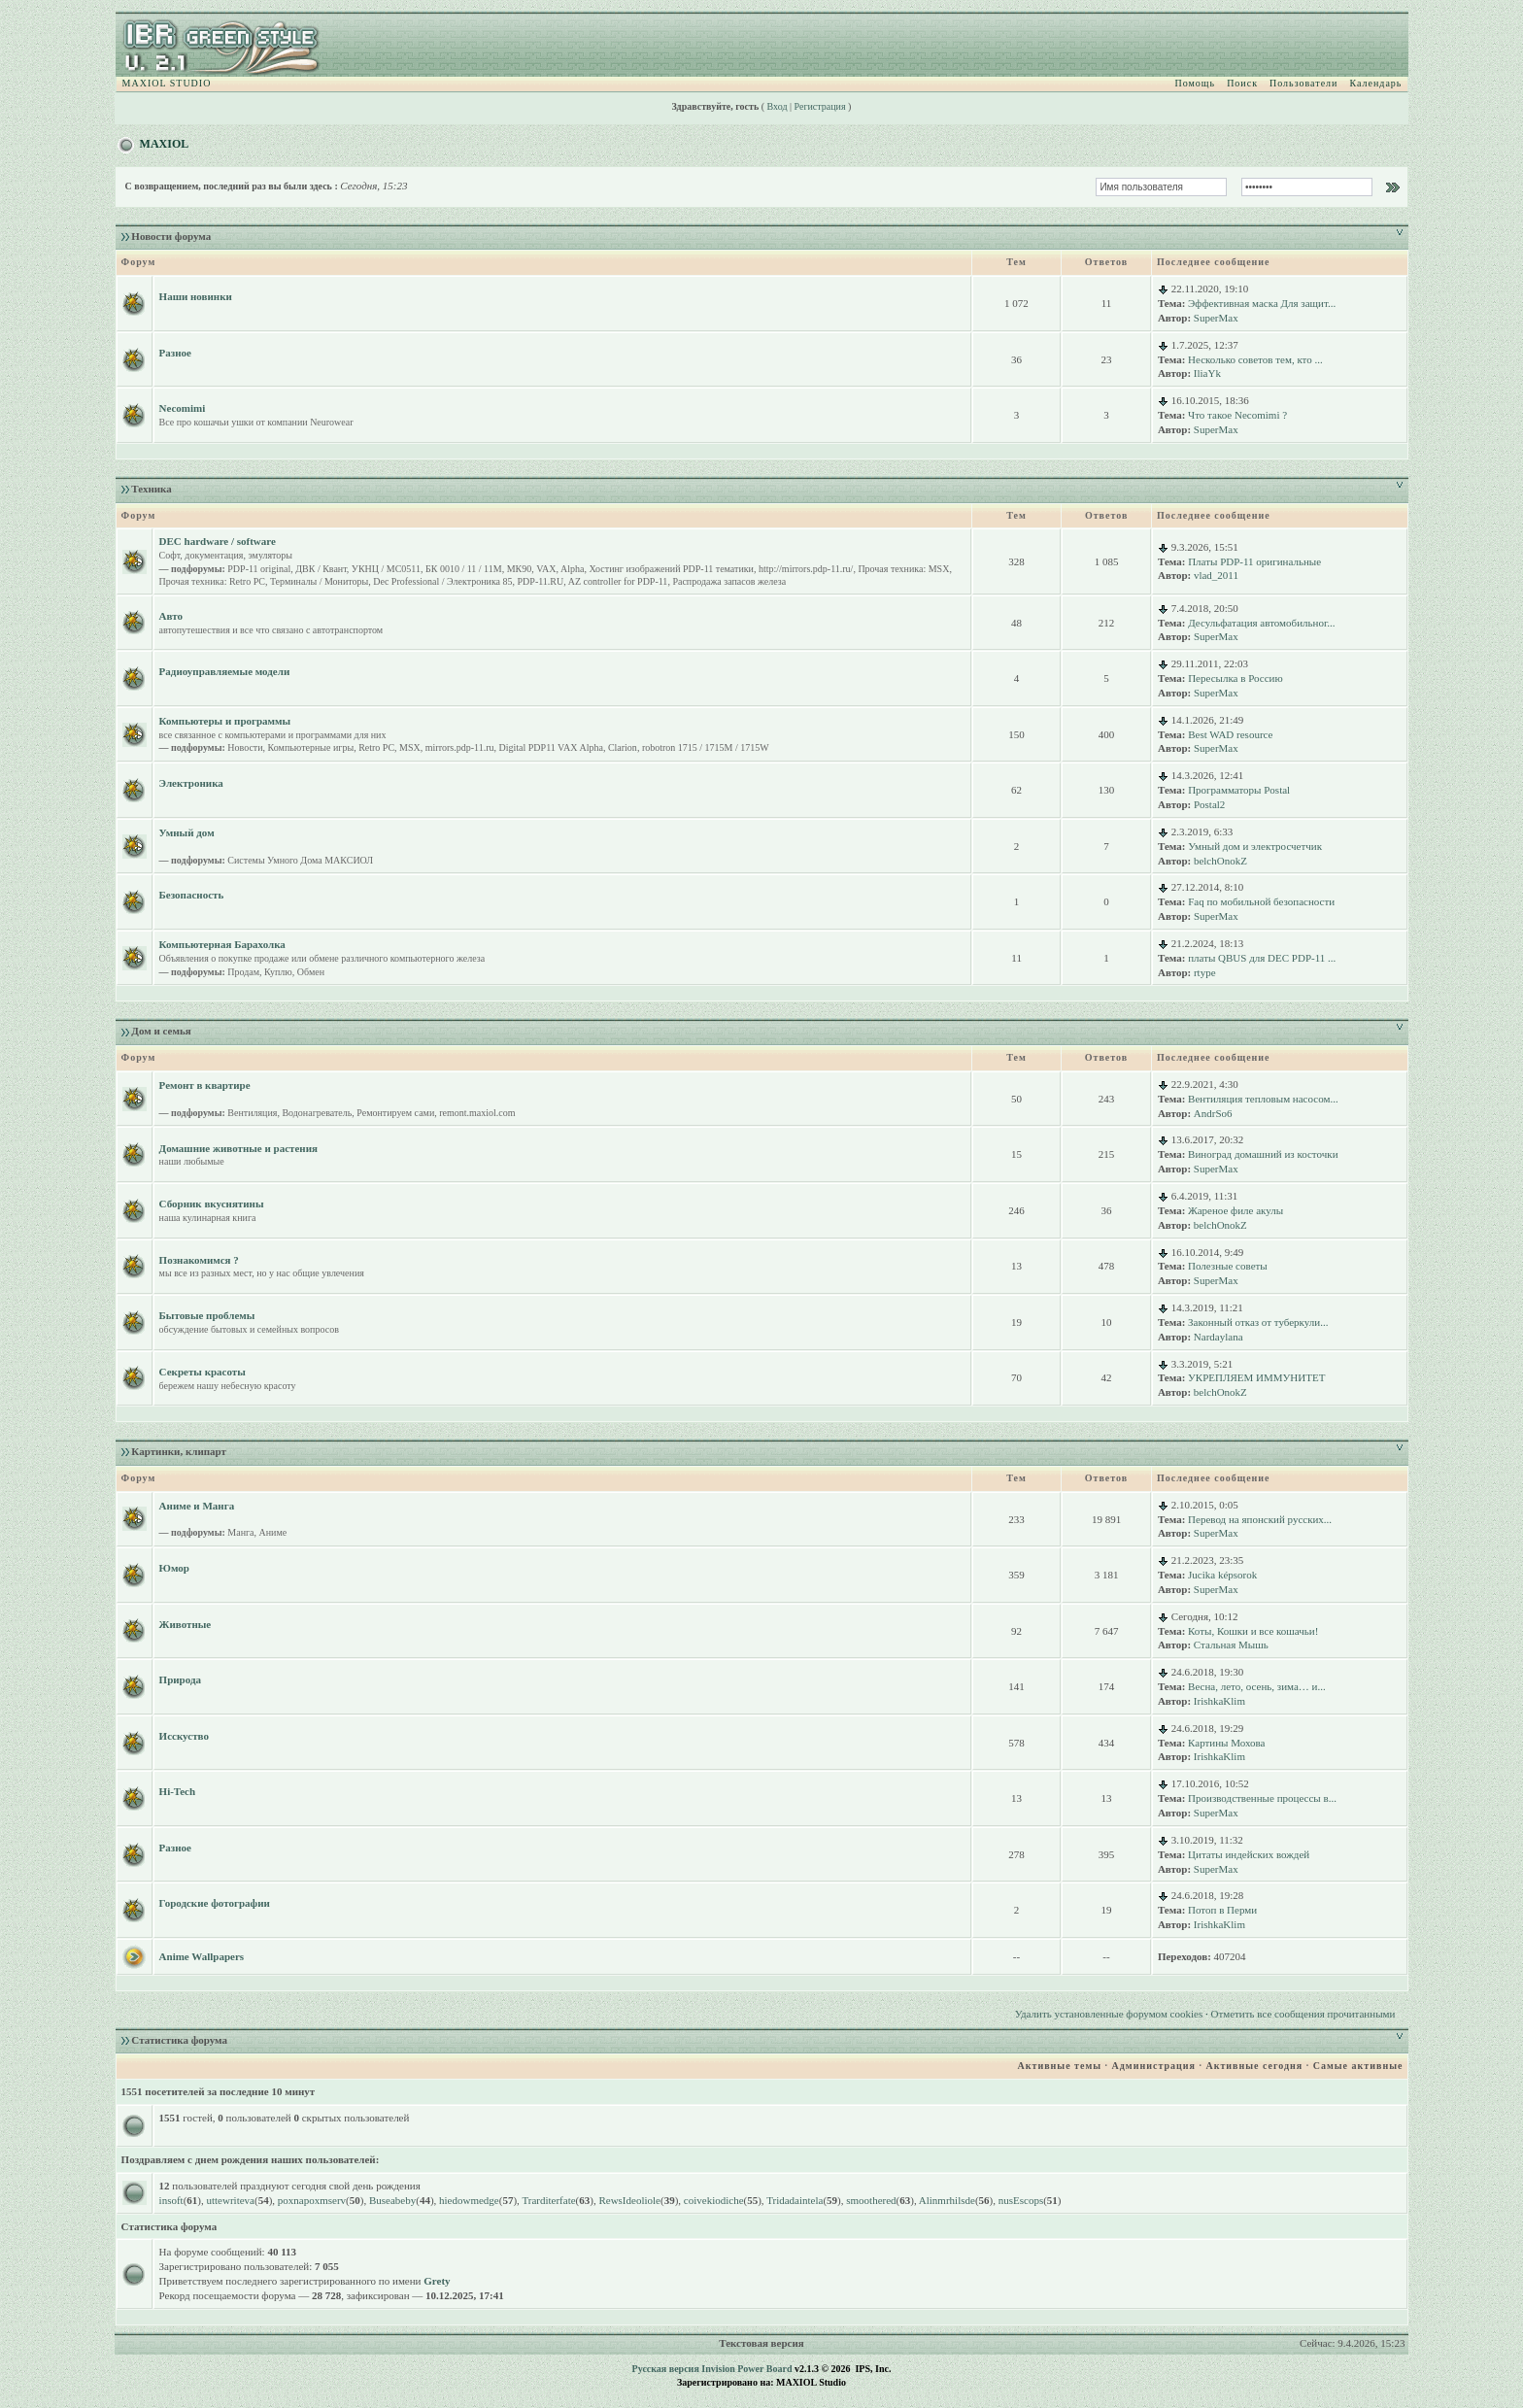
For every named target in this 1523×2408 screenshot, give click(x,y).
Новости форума (171, 236)
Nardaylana (1218, 1336)
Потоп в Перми (1222, 1910)
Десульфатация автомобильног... (1261, 622)
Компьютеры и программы (225, 721)
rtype (1205, 972)
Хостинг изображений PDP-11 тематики (671, 568)
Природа (180, 1679)
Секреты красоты (202, 1371)
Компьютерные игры (311, 747)
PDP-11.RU (541, 581)
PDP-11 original (258, 568)
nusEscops (1020, 2200)
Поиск (1242, 83)
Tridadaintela (794, 2200)
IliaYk (1207, 373)
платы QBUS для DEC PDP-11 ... (1262, 958)
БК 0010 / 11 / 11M (463, 568)
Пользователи (1303, 83)
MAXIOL (164, 144)
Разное (175, 352)
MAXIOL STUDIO (167, 83)
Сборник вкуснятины (211, 1203)
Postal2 (1209, 804)
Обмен (310, 972)
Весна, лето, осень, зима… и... (1257, 1686)
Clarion (622, 747)
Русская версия (665, 2368)
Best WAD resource (1230, 734)
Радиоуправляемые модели (224, 671)
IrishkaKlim (1219, 1701)
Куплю (278, 972)
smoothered (871, 2200)
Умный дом (187, 832)
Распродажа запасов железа (729, 581)
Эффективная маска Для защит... (1262, 303)
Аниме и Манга (197, 1505)
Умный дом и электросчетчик (1255, 846)
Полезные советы (1228, 1266)
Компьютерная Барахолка (222, 944)
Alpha (572, 568)
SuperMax (1216, 317)
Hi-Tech (177, 1791)
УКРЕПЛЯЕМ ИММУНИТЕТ (1256, 1377)
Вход (777, 106)
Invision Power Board (746, 2368)
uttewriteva (230, 2200)
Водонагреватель (317, 1112)
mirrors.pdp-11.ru (459, 747)
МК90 (519, 568)
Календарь (1375, 83)
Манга (240, 1532)
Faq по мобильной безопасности (1261, 901)
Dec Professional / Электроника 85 (442, 581)
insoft (171, 2200)
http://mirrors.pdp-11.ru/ (806, 568)
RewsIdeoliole (629, 2200)
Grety (436, 2281)
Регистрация (820, 106)
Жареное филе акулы (1235, 1210)
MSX (410, 747)
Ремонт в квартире (205, 1085)
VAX (546, 568)
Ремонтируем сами (395, 1112)
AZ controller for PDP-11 (618, 581)
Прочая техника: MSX (903, 568)
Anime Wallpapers (202, 1956)
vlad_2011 (1216, 575)
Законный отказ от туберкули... (1258, 1322)
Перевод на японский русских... (1260, 1519)
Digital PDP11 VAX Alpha (551, 747)
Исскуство (184, 1736)
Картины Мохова (1226, 1742)
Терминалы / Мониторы (319, 581)
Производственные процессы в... (1262, 1798)
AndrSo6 (1213, 1113)
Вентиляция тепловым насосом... (1263, 1098)
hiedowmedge (469, 2200)
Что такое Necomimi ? (1237, 415)
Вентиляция (252, 1112)
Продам (243, 972)
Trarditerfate (548, 2200)
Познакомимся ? (199, 1260)
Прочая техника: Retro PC (212, 581)
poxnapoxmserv (312, 2200)
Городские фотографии (214, 1903)
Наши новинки (195, 296)
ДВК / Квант (321, 568)
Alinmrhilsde (947, 2200)
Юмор (174, 1568)
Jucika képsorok (1222, 1574)
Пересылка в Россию (1235, 678)
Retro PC (376, 747)
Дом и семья (160, 1030)
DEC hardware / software (217, 541)
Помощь (1195, 83)
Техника (151, 488)
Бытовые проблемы (207, 1315)
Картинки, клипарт (178, 1451)
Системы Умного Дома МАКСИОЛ (300, 860)
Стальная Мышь (1231, 1644)
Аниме (273, 1532)
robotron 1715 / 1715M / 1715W (705, 747)
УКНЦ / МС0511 (386, 568)
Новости (244, 747)
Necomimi (182, 408)
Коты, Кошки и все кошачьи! (1253, 1631)
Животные (185, 1624)
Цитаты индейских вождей (1248, 1854)
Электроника (191, 783)
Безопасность (191, 894)
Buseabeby (392, 2200)
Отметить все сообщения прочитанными (1302, 2013)
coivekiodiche (714, 2200)
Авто (171, 616)
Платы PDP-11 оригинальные (1254, 561)
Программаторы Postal (1239, 790)
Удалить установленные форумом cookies (1108, 2013)
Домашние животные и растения (238, 1148)
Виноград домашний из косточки (1262, 1154)
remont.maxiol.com (477, 1112)
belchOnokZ (1220, 860)
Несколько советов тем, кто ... (1255, 359)
